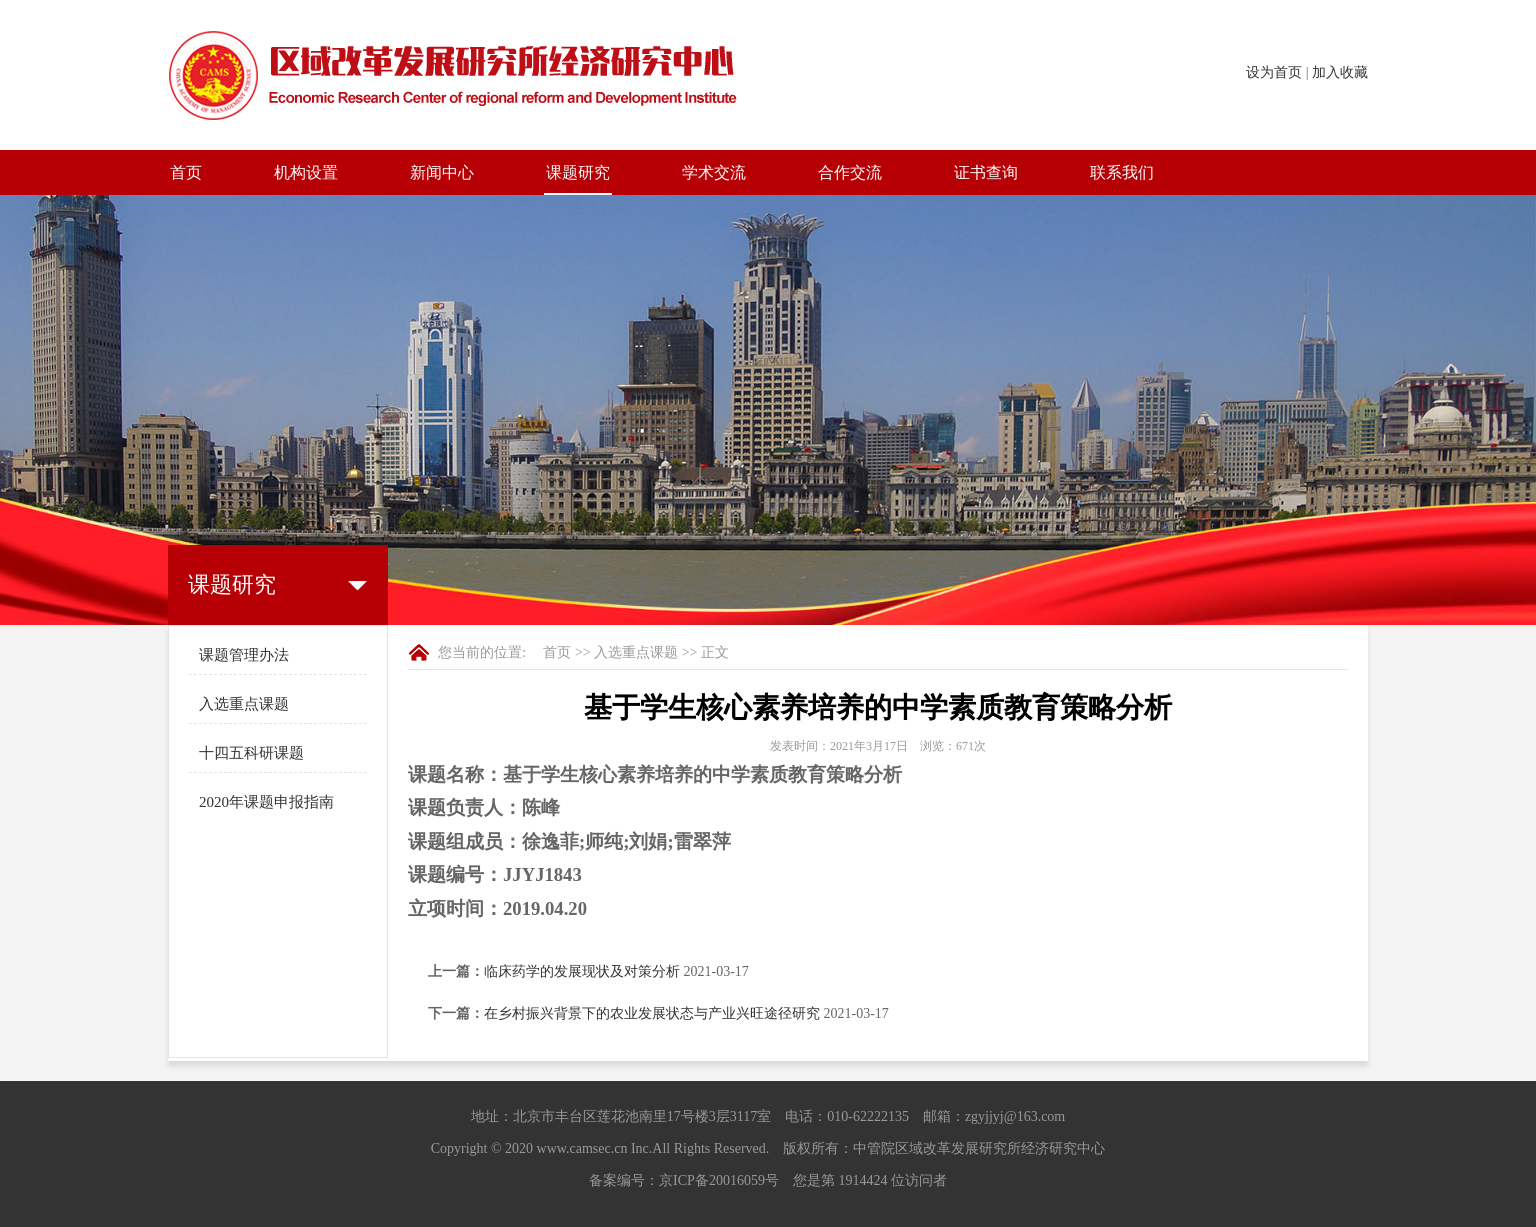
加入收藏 (1340, 72)
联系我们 (1122, 172)
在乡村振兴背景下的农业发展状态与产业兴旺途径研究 (652, 1013)
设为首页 (1274, 72)
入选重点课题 (244, 704)
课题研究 (578, 172)
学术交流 (714, 172)
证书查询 (986, 172)
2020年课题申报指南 (266, 802)
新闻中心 (442, 172)
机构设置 (306, 172)
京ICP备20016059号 (719, 1180)
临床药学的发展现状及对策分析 (582, 971)
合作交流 (850, 172)
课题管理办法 (244, 655)
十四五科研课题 (251, 753)
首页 (186, 172)
